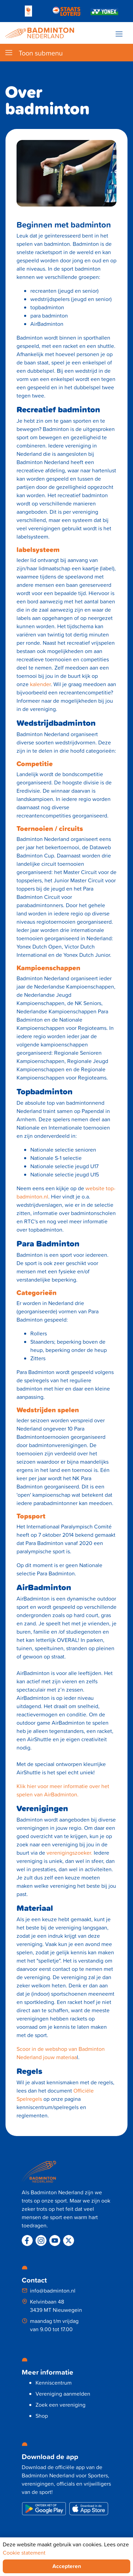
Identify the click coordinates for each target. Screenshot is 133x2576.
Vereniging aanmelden (62, 2393)
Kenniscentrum (53, 2382)
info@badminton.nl (52, 2290)
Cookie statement (24, 2552)
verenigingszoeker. (69, 1852)
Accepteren (66, 2566)
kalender (40, 684)
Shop (41, 2415)
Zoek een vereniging (60, 2404)
